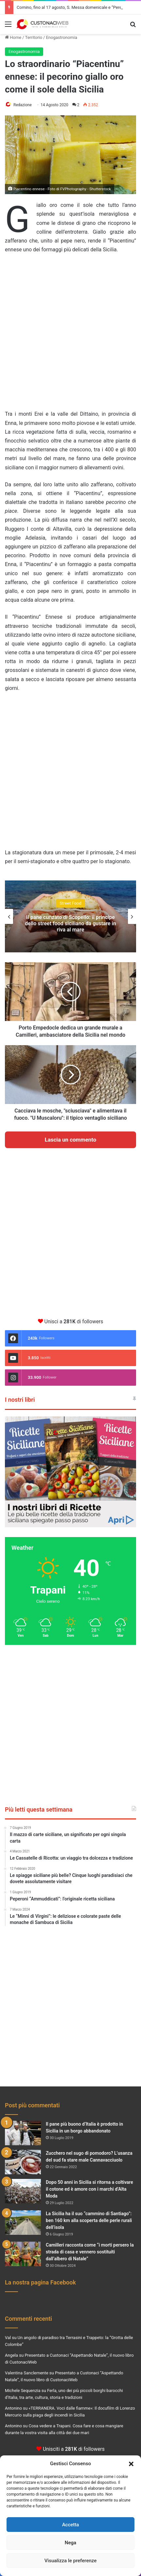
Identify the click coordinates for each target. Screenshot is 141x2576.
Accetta (70, 2525)
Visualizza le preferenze (70, 2561)
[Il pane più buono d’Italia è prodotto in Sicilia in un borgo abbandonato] (23, 2133)
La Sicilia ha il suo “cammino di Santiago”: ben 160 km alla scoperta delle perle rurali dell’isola (89, 2220)
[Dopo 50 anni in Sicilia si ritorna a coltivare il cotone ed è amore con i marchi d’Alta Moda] (23, 2191)
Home (13, 37)
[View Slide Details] (70, 1472)
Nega (70, 2543)
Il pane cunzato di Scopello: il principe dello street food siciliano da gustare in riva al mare (70, 923)
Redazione (22, 105)
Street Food (70, 903)
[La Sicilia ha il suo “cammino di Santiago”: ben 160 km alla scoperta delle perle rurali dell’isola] (23, 2222)
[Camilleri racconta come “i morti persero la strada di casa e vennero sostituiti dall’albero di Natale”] (23, 2254)
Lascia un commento (71, 1139)
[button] (131, 2464)
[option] (70, 916)
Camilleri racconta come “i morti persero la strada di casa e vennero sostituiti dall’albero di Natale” (90, 2251)
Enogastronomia (61, 37)
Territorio (34, 37)
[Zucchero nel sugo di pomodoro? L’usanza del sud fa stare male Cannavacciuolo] (23, 2162)
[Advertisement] (70, 335)
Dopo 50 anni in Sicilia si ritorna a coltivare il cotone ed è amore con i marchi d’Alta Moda (89, 2189)
